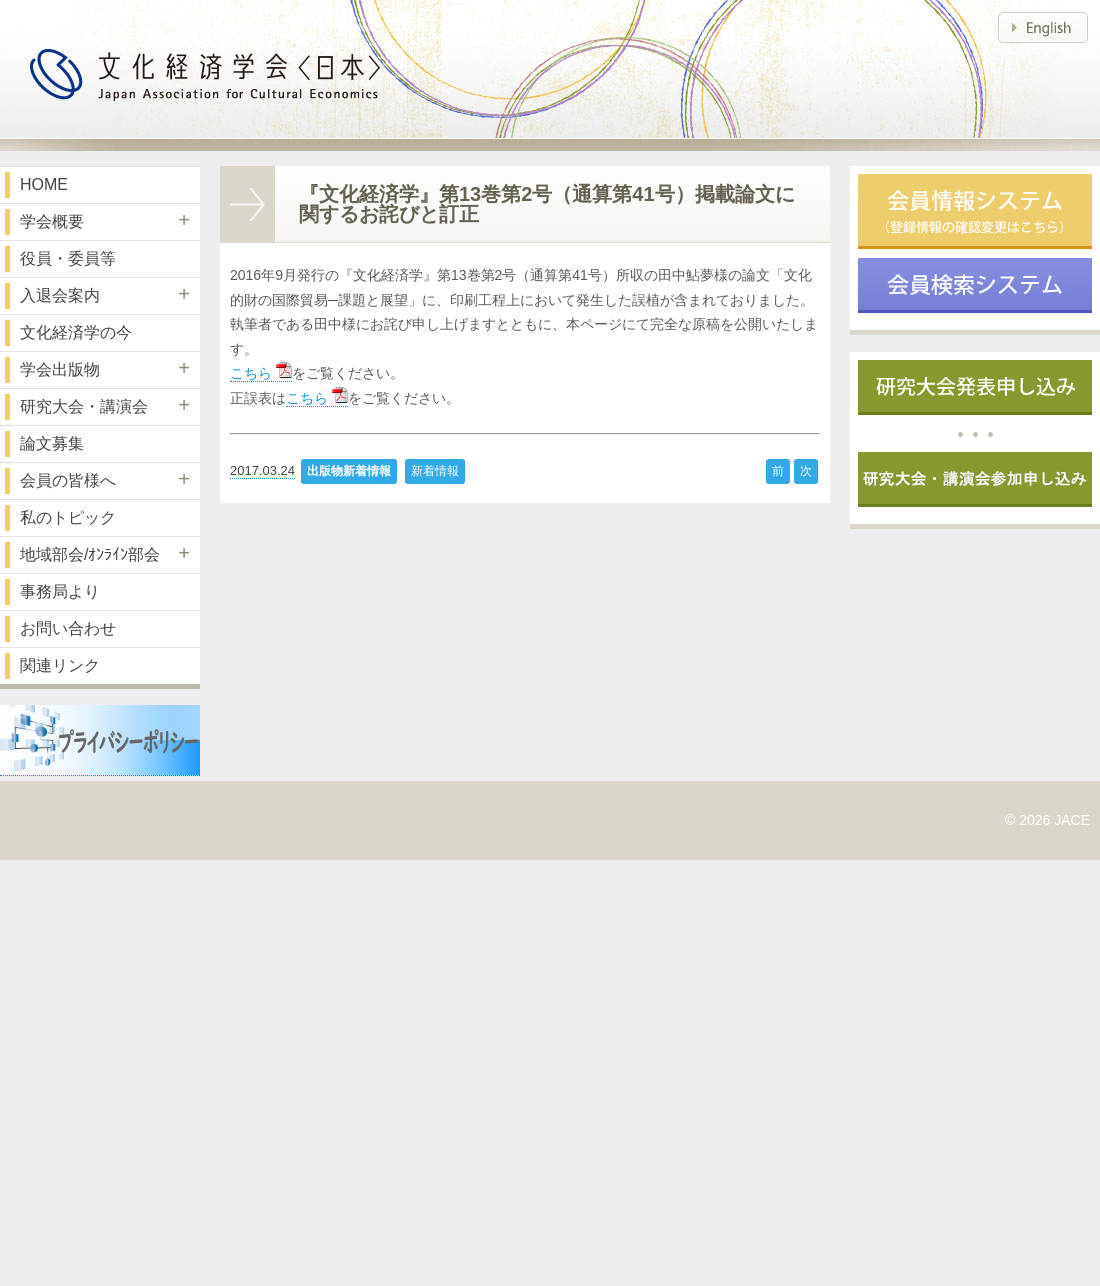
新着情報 (435, 471)
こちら (261, 373)
